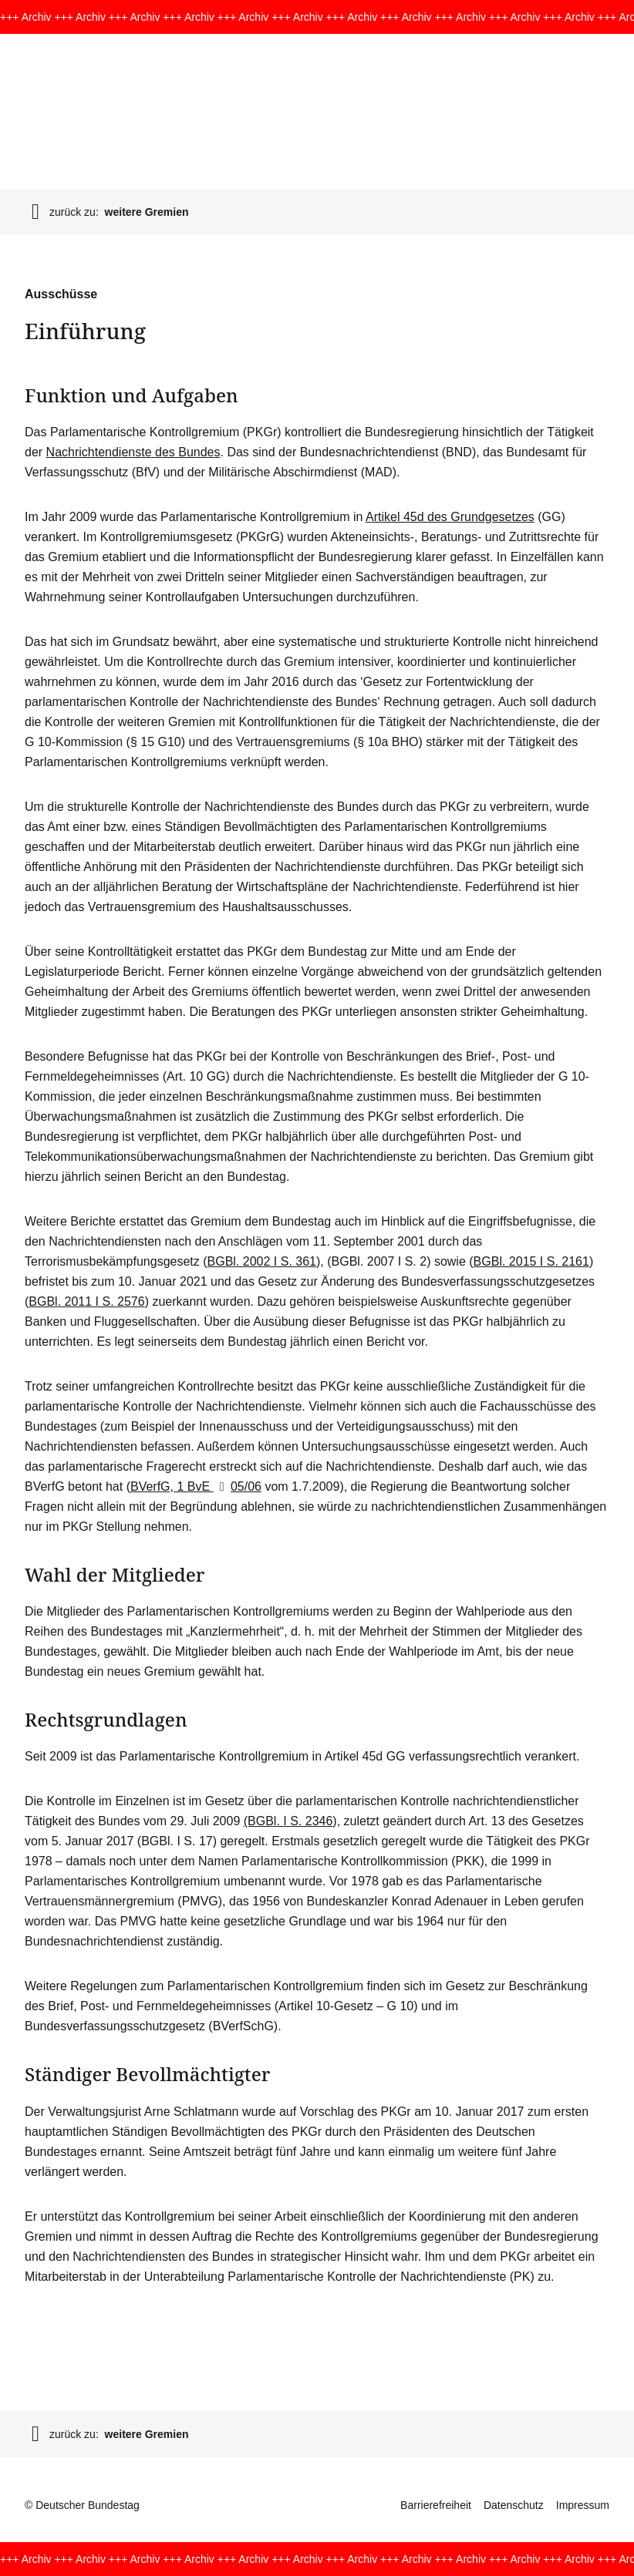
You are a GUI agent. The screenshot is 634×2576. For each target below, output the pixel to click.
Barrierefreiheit (435, 2505)
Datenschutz (514, 2505)
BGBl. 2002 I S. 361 (261, 1261)
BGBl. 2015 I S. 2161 (531, 1261)
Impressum (582, 2505)
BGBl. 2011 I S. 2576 (86, 1301)
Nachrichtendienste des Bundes (133, 452)
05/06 (237, 1486)
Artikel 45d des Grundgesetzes (450, 516)
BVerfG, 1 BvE (172, 1486)
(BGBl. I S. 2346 (288, 1821)
